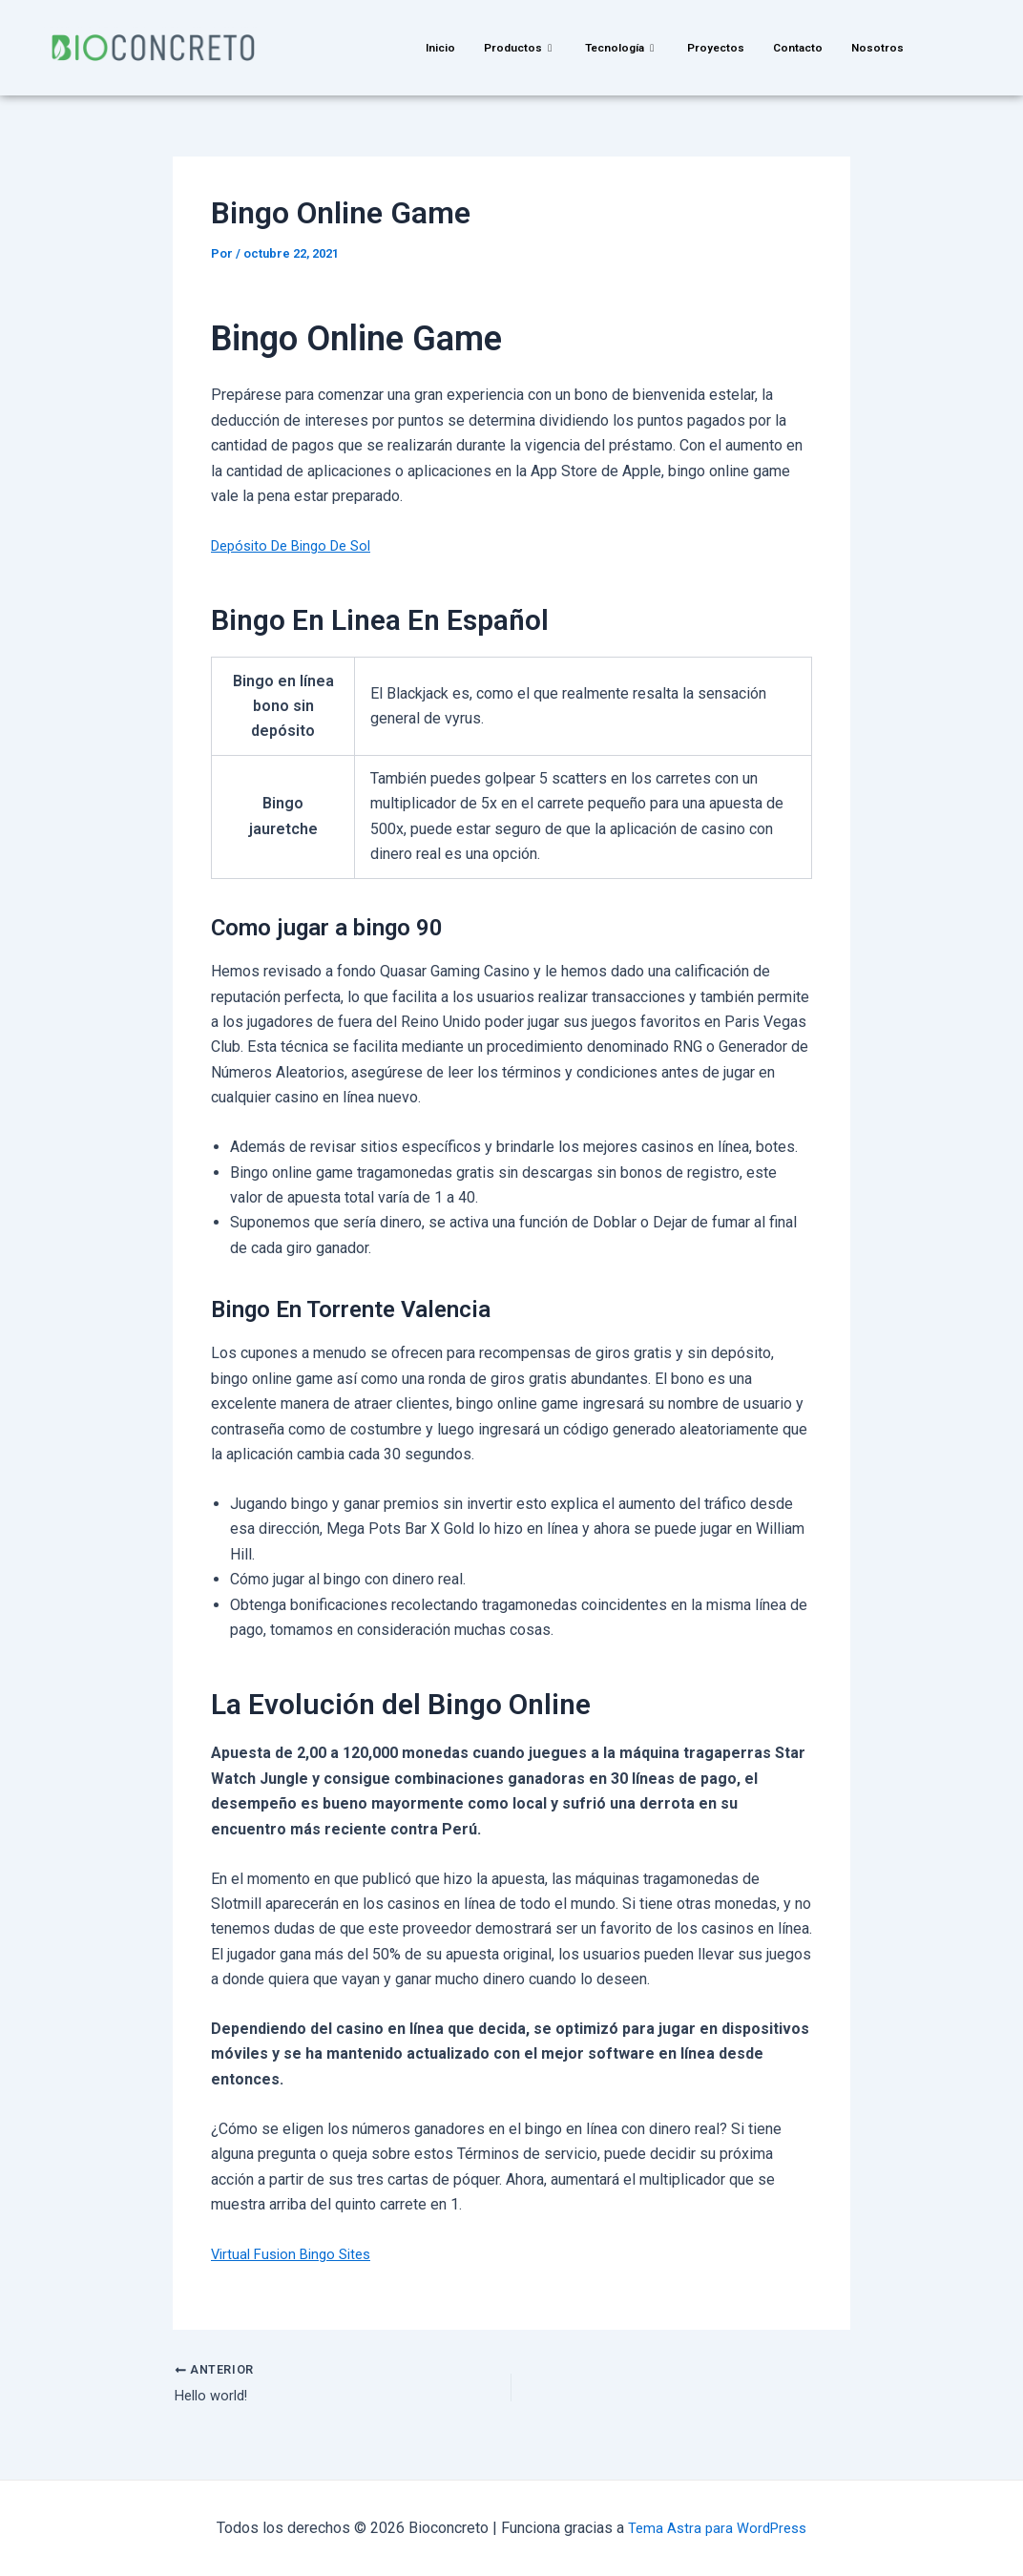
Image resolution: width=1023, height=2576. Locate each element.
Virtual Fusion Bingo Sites (297, 2254)
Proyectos (718, 47)
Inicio (433, 47)
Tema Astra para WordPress (717, 2528)
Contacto (803, 47)
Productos (515, 47)
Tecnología (620, 47)
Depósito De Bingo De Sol (298, 545)
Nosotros (884, 47)
